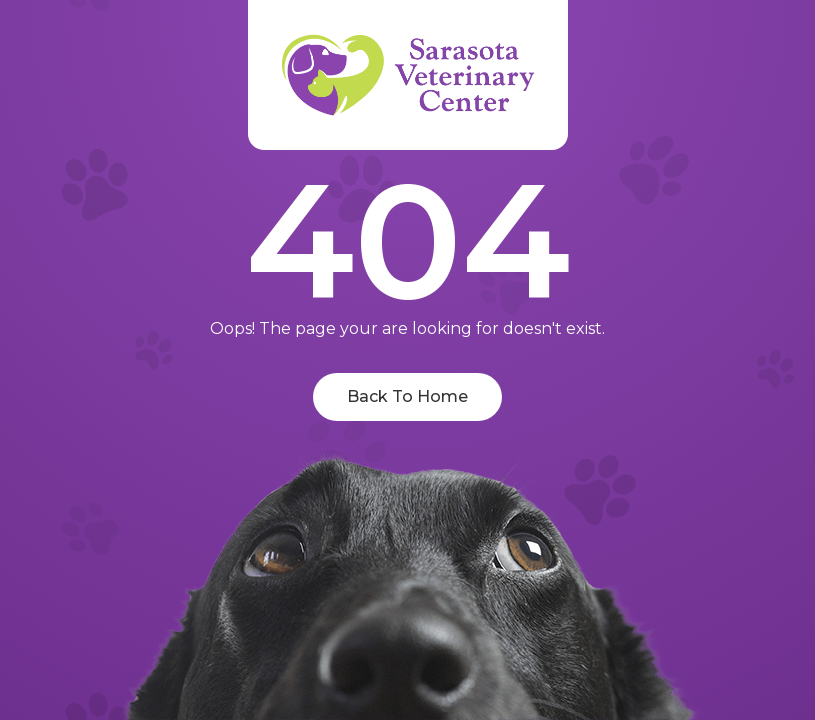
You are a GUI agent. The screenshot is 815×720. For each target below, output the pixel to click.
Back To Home (407, 396)
